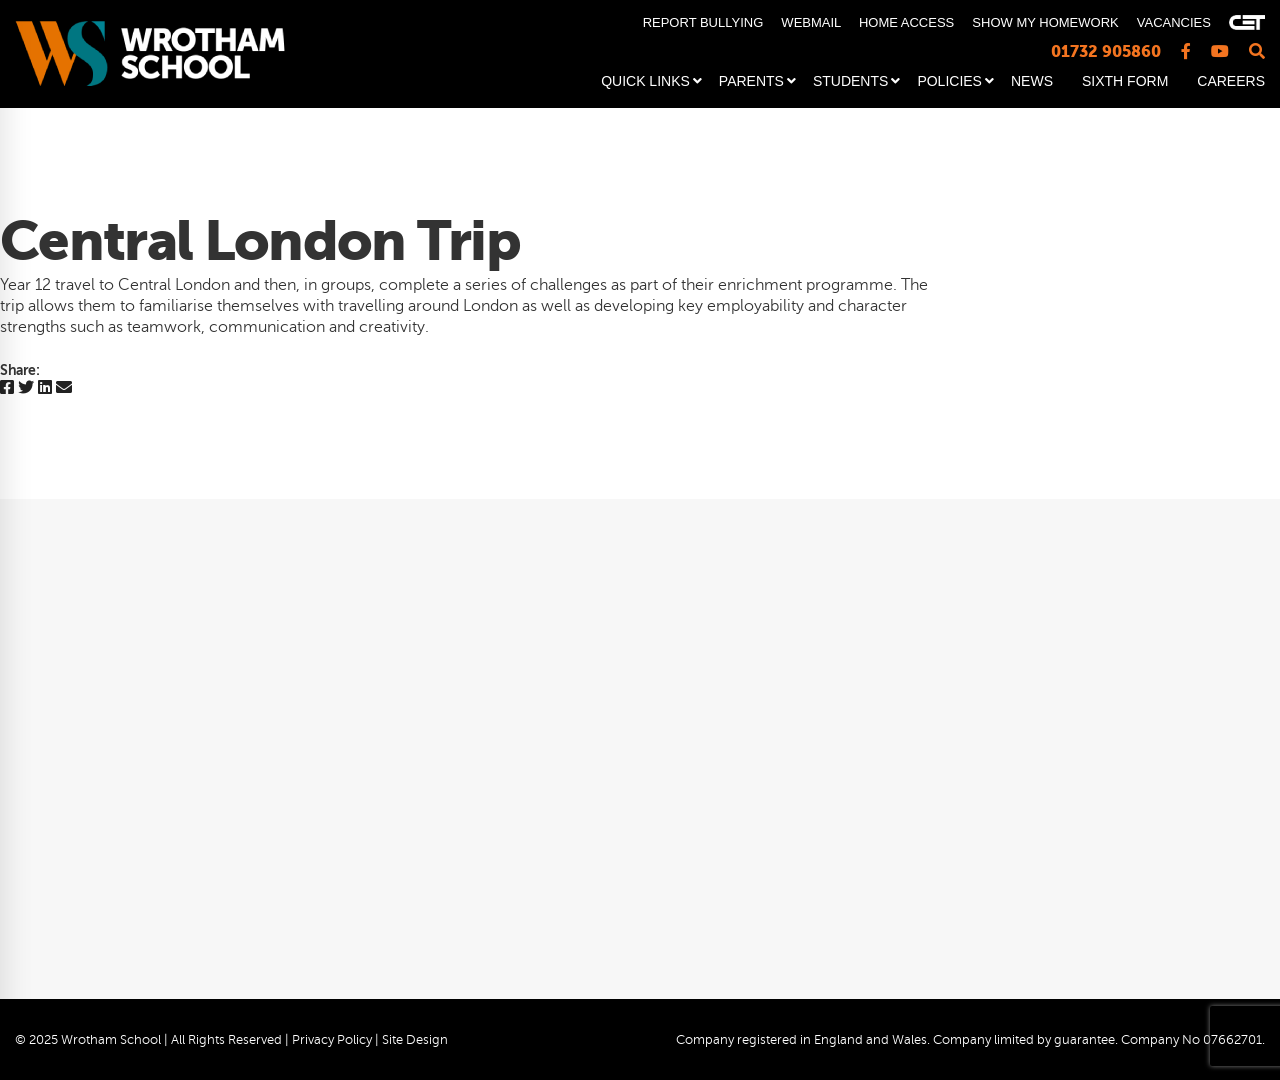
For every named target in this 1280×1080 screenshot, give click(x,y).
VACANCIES (1174, 22)
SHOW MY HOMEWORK (1045, 22)
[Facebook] (7, 388)
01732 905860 (1106, 51)
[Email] (64, 388)
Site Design (415, 1040)
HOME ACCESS (906, 22)
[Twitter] (26, 388)
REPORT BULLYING (703, 22)
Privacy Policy (332, 1040)
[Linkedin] (45, 388)
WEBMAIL (810, 22)
